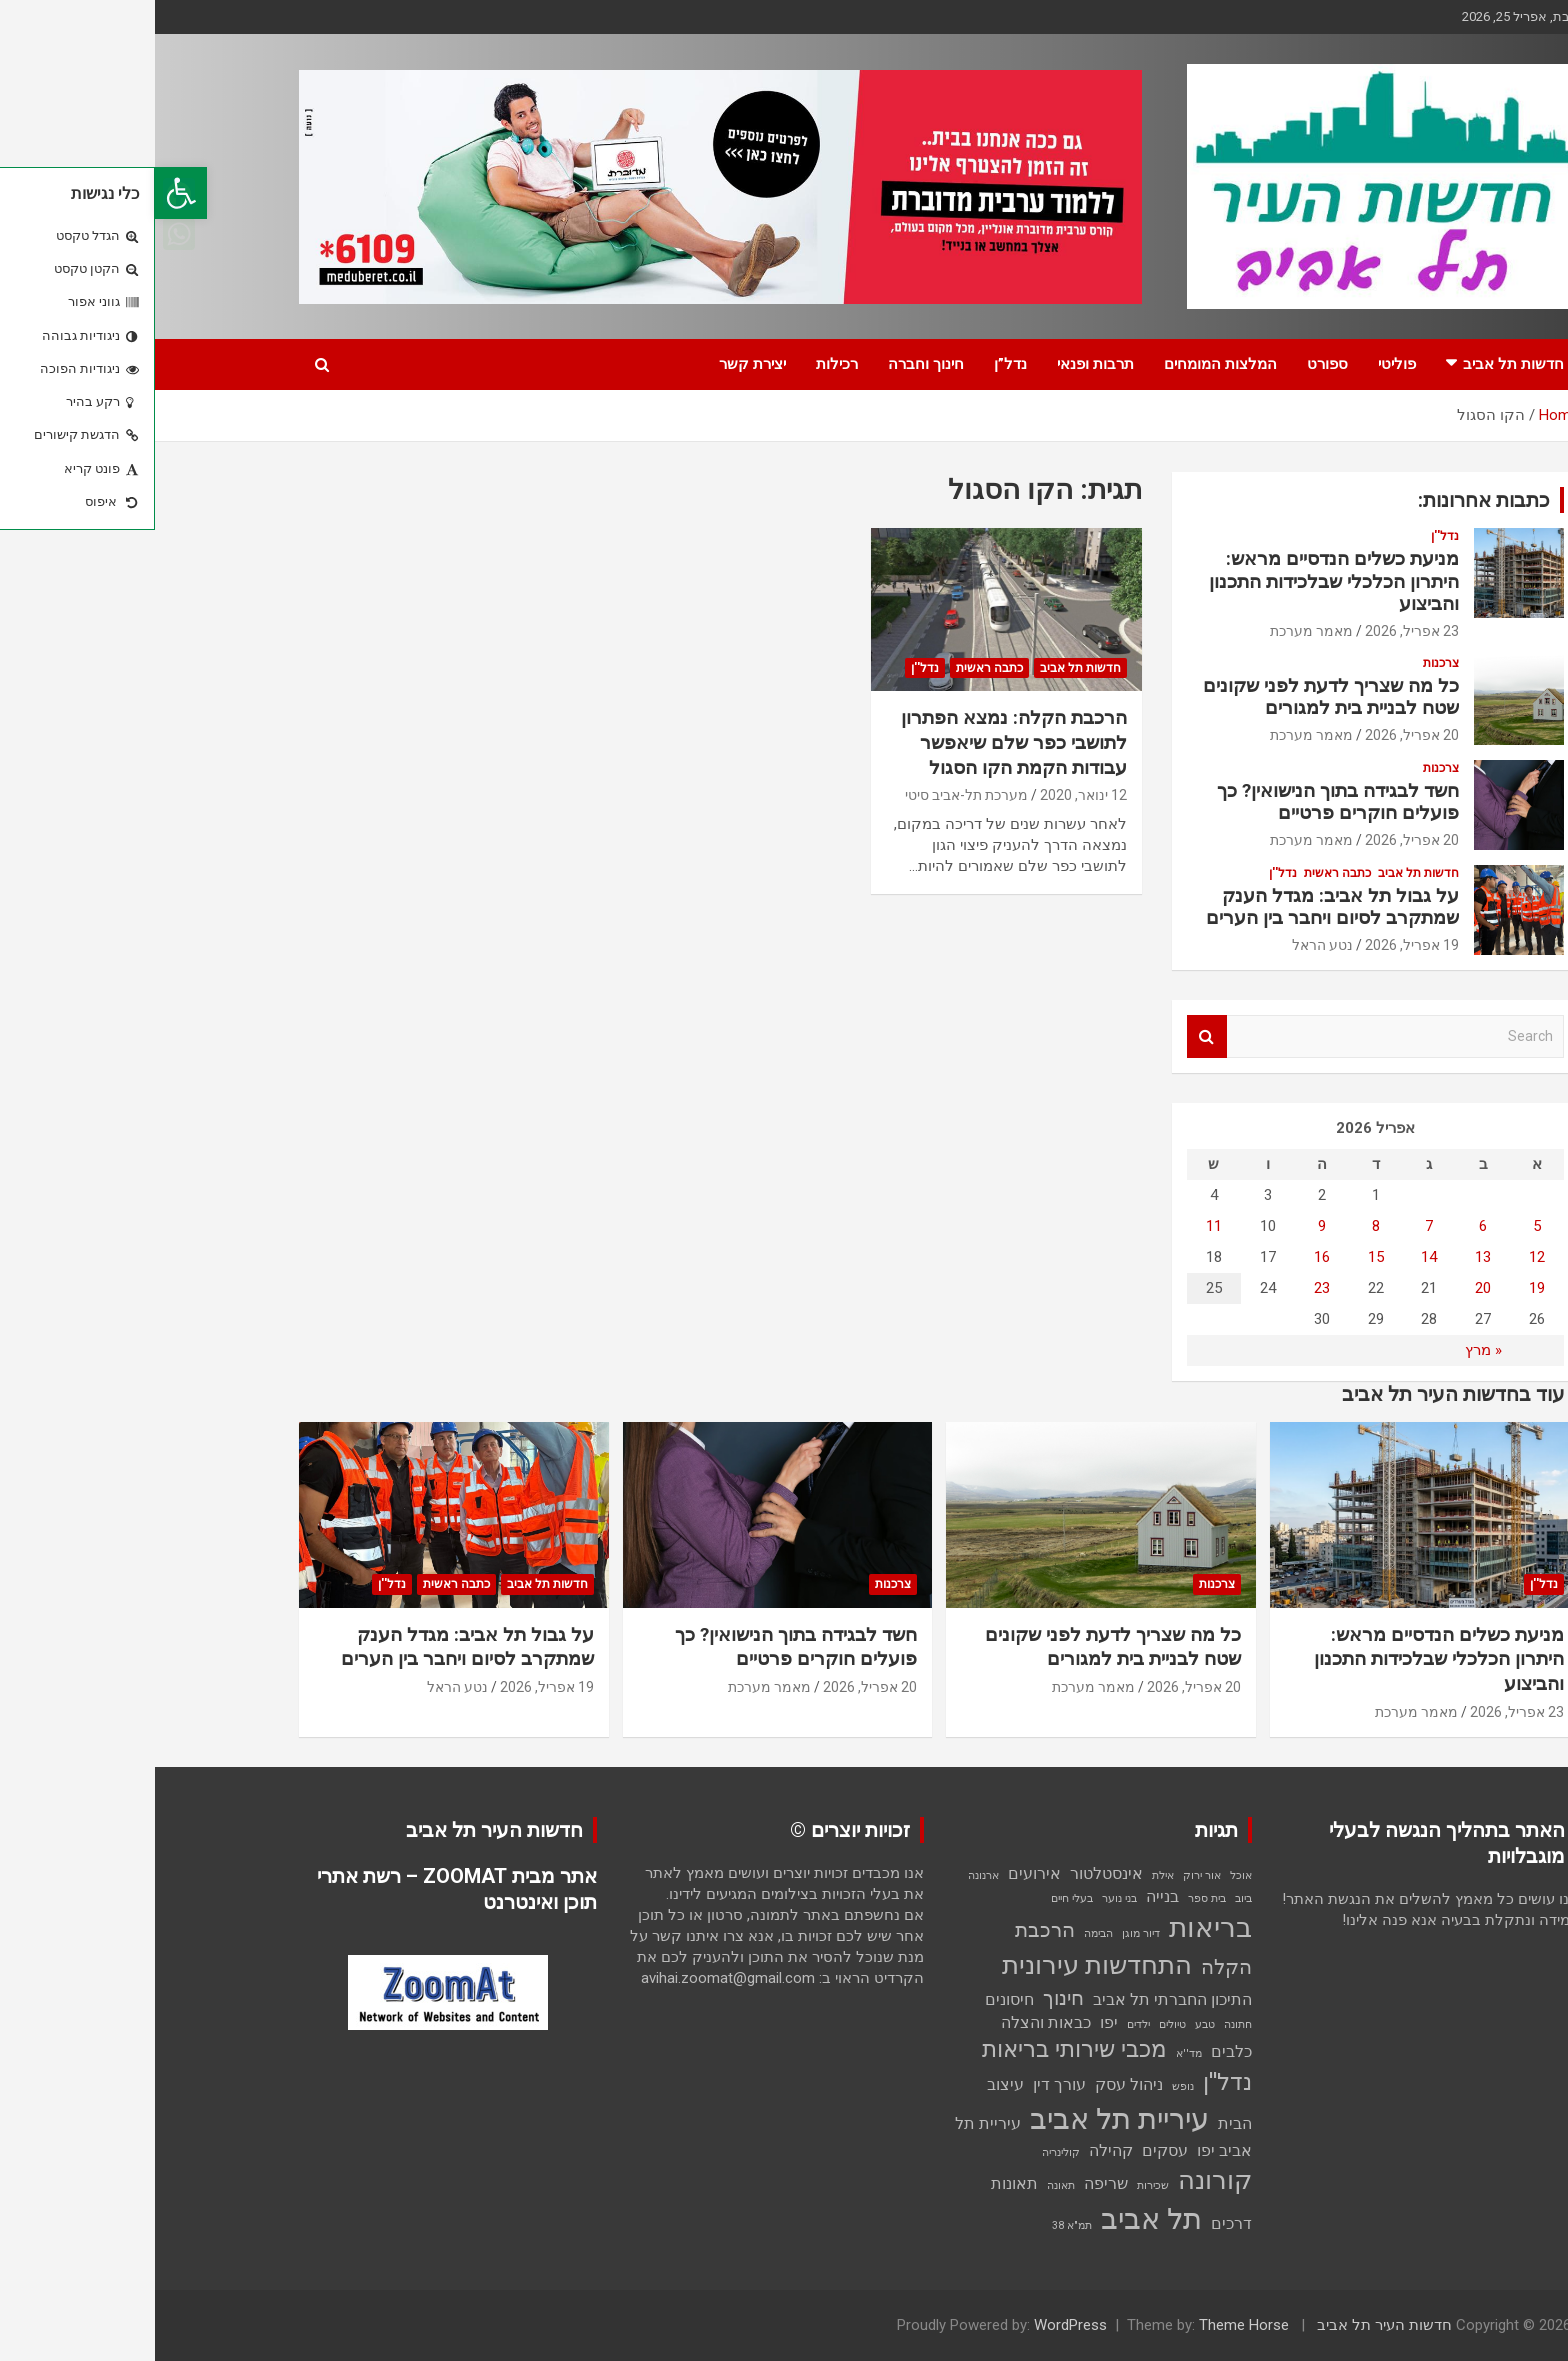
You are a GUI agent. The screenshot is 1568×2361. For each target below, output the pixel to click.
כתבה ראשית (834, 668)
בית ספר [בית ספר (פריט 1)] (1052, 1898)
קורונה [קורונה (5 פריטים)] (1060, 2180)
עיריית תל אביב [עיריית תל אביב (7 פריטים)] (964, 2119)
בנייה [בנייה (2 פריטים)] (1007, 1896)
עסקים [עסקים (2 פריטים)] (1010, 2150)
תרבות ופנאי (940, 364)
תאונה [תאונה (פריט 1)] (906, 2185)
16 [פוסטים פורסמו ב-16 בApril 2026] (1167, 1257)
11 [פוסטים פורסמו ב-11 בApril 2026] (1059, 1226)
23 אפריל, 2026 (1257, 631)
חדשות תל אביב (1358, 364)
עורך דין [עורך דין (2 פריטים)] (904, 2084)
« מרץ (1328, 1350)
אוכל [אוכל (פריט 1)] (1086, 1875)
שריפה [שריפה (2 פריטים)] (951, 2183)
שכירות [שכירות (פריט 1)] (998, 2185)
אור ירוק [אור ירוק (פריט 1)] (1047, 1875)
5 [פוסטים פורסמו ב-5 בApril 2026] (1382, 1226)
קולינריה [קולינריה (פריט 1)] (906, 2152)
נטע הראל (1167, 945)
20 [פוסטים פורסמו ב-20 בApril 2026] (1328, 1288)
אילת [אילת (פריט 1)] (1008, 1875)
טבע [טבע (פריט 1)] (1050, 2024)
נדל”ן (855, 364)
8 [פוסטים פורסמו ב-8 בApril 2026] (1221, 1226)
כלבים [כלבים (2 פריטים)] (1076, 2051)
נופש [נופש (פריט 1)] (1028, 2086)
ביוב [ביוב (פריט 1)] (1088, 1898)
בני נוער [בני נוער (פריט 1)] (964, 1898)
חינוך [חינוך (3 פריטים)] (908, 1998)
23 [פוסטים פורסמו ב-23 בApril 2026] (1167, 1288)
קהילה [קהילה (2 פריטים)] (956, 2150)
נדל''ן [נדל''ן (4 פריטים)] (1072, 2082)
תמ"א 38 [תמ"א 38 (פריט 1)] (917, 2225)
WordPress (915, 2325)
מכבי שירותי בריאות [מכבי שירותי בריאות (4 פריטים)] (919, 2049)
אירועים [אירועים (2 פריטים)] (879, 1873)
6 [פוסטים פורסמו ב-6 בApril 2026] (1328, 1226)
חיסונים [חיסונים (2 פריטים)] (854, 1999)
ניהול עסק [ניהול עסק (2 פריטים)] (974, 2084)
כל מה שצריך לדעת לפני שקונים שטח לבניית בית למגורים (1176, 697)
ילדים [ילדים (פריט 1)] (983, 2024)
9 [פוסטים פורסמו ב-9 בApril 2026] (1167, 1226)
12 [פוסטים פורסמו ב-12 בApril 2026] (1382, 1257)
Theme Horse (1089, 2325)
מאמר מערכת (1156, 631)
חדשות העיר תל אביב (1229, 2325)
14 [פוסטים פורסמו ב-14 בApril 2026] (1274, 1257)
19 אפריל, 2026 (1257, 945)
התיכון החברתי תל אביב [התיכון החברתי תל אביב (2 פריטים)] (1017, 1999)
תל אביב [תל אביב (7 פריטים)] (996, 2219)
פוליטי (1242, 364)
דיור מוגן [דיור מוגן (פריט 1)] (986, 1933)
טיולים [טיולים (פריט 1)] (1017, 2024)
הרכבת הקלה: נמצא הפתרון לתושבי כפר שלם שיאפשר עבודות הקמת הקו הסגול (859, 742)
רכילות (682, 364)
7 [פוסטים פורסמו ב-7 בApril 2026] (1274, 1226)
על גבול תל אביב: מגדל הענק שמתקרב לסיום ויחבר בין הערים (1177, 907)
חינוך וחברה (771, 364)
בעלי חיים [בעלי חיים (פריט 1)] (917, 1898)
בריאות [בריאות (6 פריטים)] (1055, 1927)
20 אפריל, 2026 (1257, 735)
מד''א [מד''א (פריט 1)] (1034, 2053)
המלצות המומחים (1065, 364)
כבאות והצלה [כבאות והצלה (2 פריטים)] (891, 2022)
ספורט (1172, 364)
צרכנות (1286, 663)
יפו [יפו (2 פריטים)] (954, 2022)
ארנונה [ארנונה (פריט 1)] (828, 1875)
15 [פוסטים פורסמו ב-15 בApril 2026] (1221, 1257)
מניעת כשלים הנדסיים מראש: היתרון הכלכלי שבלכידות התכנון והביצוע (1179, 581)
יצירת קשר (597, 364)
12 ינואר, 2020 (928, 795)
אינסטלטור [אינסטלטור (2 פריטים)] (951, 1873)
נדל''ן (770, 668)
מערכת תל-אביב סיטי (811, 795)
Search (1052, 1036)
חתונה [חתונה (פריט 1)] (1083, 2024)
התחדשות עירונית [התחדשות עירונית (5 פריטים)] (942, 1965)
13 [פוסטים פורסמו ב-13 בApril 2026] (1328, 1257)
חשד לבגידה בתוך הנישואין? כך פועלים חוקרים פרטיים (1183, 802)
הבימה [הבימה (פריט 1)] (943, 1933)
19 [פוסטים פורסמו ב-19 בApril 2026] (1382, 1288)
